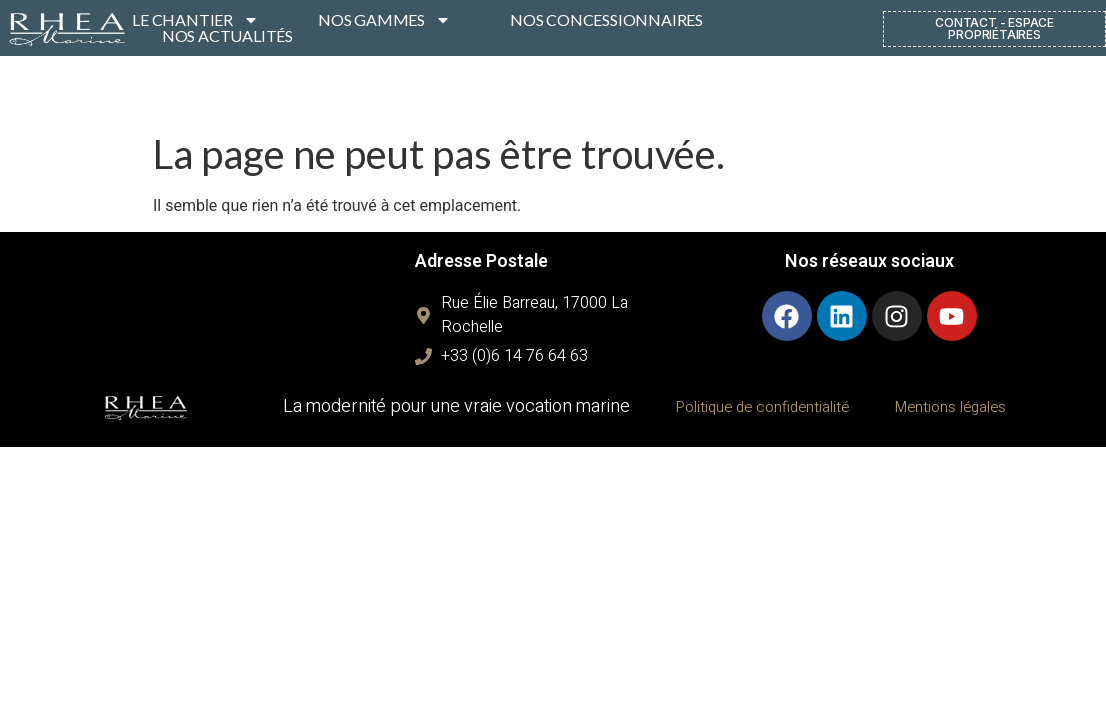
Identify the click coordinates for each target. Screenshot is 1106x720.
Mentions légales (950, 407)
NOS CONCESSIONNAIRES (606, 20)
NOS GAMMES (384, 20)
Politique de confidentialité (762, 407)
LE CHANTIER (195, 20)
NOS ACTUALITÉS (227, 36)
